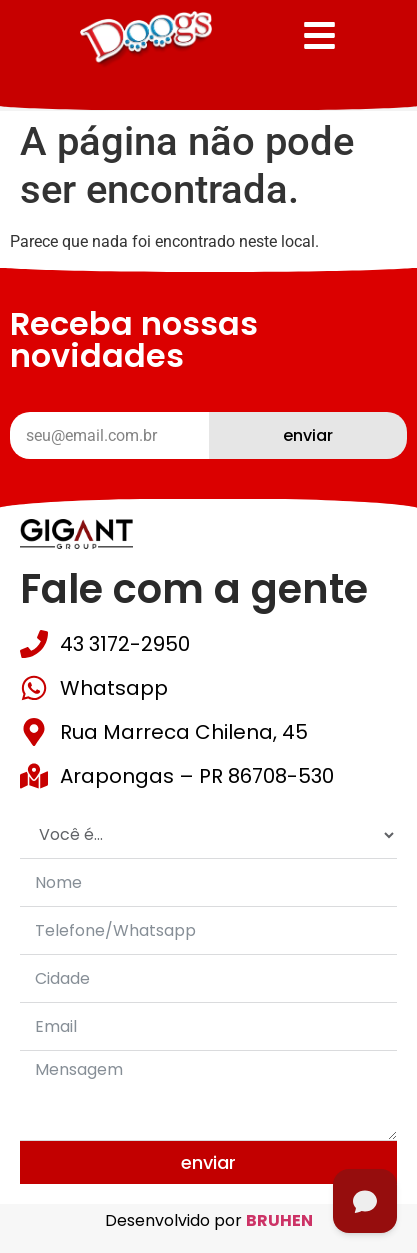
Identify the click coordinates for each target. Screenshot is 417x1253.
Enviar (208, 1162)
